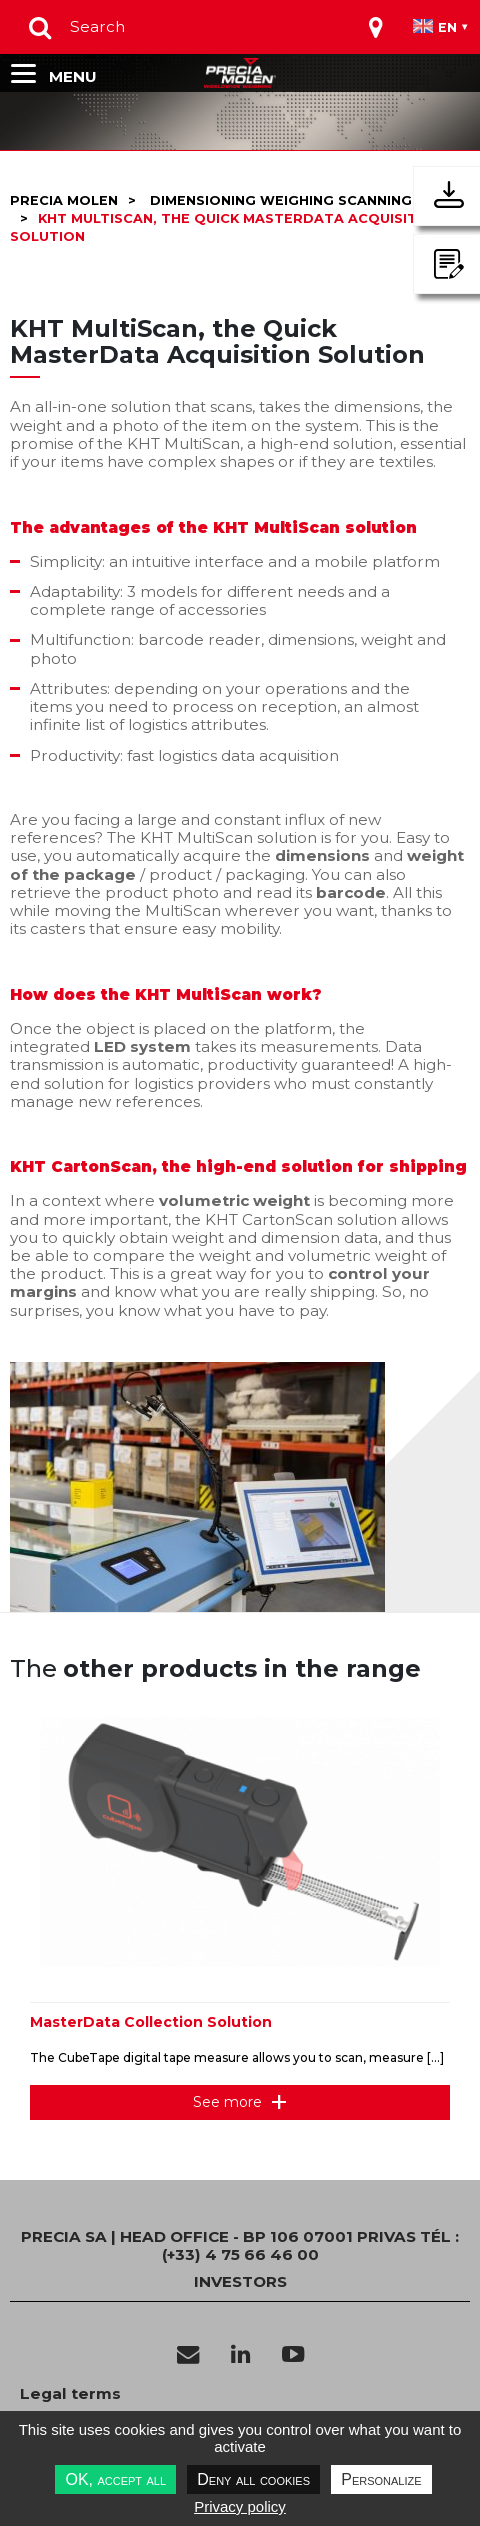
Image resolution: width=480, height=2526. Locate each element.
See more (227, 2102)
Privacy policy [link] (240, 2506)
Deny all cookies (253, 2479)
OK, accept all (115, 2479)
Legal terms (70, 2394)
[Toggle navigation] (376, 27)
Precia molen (64, 200)
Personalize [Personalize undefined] (381, 2479)
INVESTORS (240, 2282)
